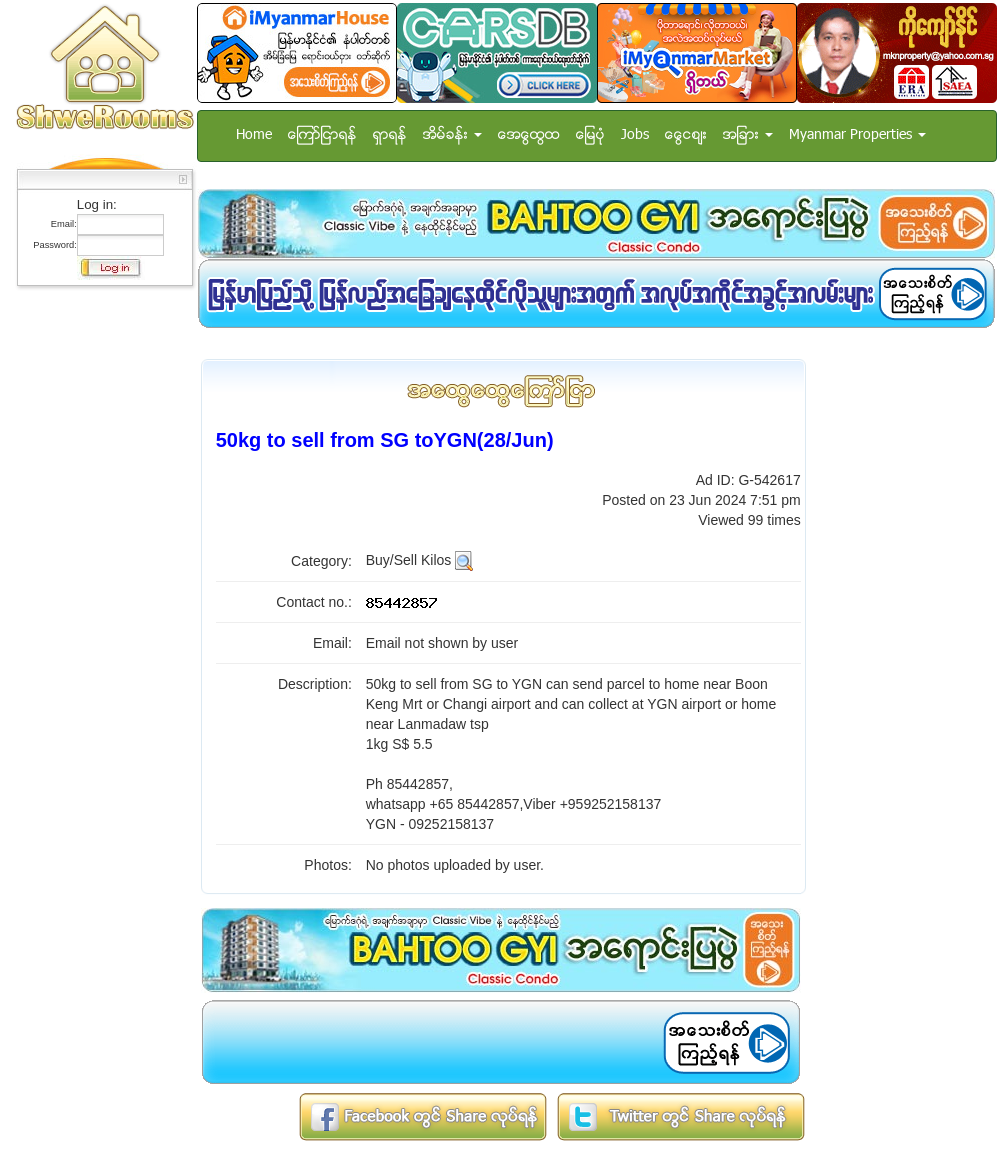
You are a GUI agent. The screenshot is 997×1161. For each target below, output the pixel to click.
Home (254, 135)
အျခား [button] (748, 135)
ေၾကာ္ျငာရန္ (322, 135)
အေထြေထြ (529, 135)
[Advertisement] (99, 595)
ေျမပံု (590, 135)
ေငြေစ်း (686, 135)
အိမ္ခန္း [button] (452, 135)
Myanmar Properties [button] (857, 135)
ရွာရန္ (390, 135)
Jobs (635, 135)
